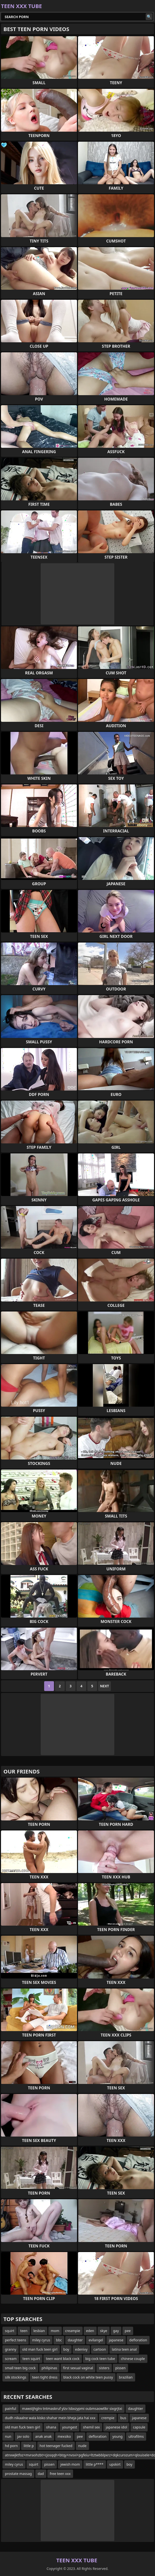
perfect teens (15, 2340)
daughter (75, 2340)
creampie (72, 2330)
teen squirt (31, 2358)
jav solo (23, 2436)
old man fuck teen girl (39, 2349)
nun (8, 2436)
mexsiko (64, 2436)
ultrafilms (136, 2436)
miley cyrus (41, 2340)
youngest (69, 2427)
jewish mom (70, 2464)
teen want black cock (62, 2358)
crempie (107, 2417)
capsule (139, 2427)
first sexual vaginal (78, 2368)
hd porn (11, 2445)
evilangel (96, 2340)
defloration (138, 2340)
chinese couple (133, 2358)
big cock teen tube (100, 2358)
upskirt (115, 2464)
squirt (9, 2330)
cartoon (99, 2349)
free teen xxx (60, 2473)
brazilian (126, 2377)
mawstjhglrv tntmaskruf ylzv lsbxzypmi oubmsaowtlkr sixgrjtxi (72, 2408)
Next (104, 1686)
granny (10, 2349)
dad (41, 2473)
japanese (116, 2340)
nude (82, 2445)
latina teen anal (124, 2349)
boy (66, 2349)
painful (10, 2408)
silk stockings (15, 2377)
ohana (51, 2427)
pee (128, 2330)
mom (55, 2330)
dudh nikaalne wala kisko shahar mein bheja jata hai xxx (50, 2417)
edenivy (81, 2349)
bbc (59, 2340)
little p (29, 2445)
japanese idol (116, 2427)
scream (11, 2358)
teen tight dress (44, 2377)
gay (116, 2330)
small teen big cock (20, 2368)
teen (23, 2330)
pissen (120, 2368)
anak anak (43, 2436)
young (117, 2436)
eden (90, 2330)
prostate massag (18, 2473)
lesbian (39, 2330)
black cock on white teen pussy (88, 2377)
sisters (104, 2368)
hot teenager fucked (56, 2445)
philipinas (49, 2368)
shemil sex (91, 2427)
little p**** (94, 2464)
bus (123, 2417)
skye (103, 2330)
